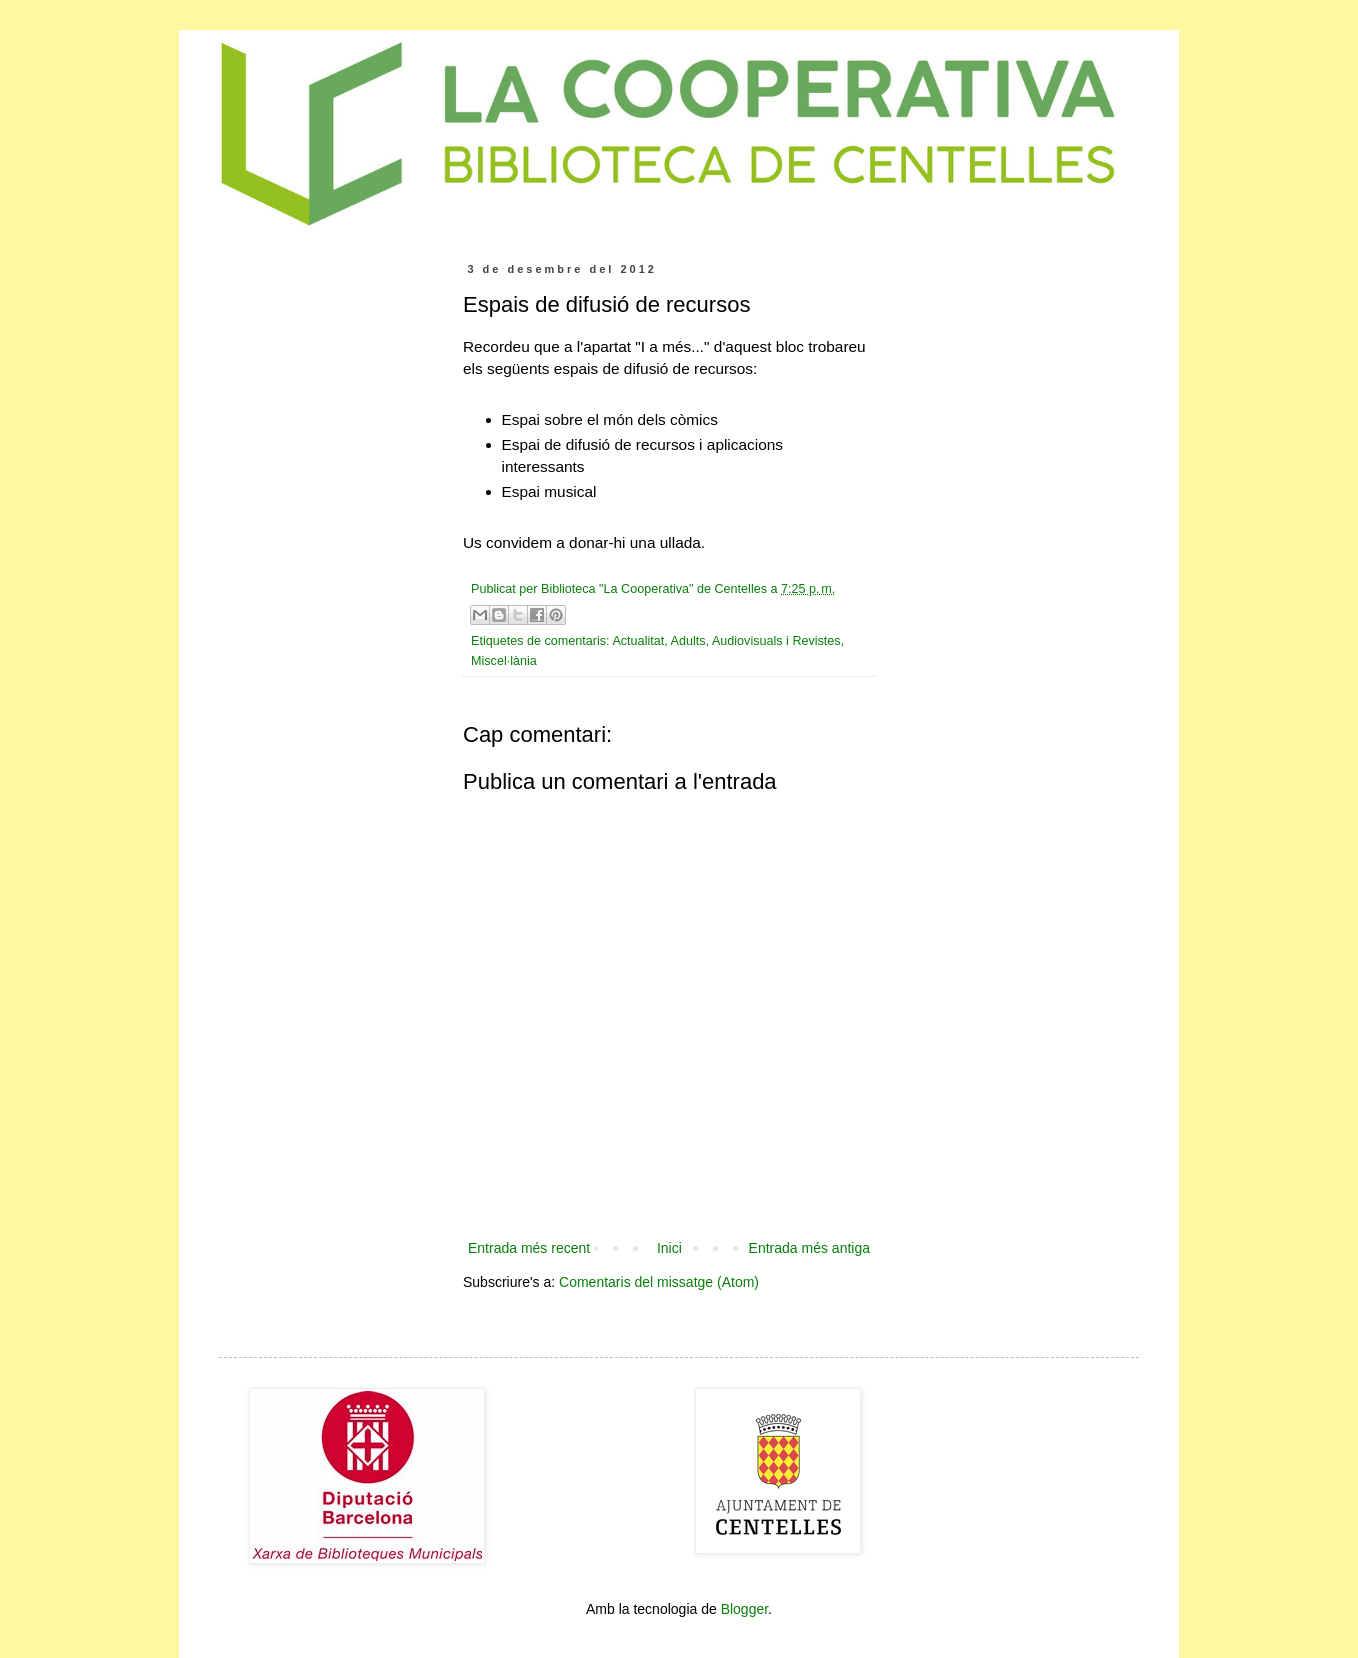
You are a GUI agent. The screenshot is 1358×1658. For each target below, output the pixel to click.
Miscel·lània (504, 661)
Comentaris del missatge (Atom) (659, 1282)
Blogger (744, 1609)
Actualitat (638, 641)
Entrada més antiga (809, 1248)
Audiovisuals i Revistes (776, 641)
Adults (688, 641)
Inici (669, 1248)
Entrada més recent (529, 1248)
